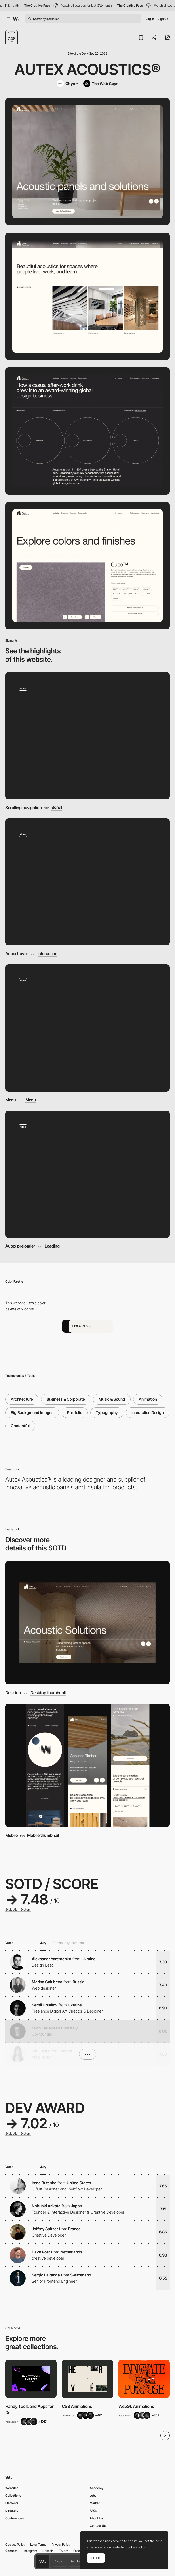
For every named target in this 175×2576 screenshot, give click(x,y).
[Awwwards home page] (42, 2561)
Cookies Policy (15, 2544)
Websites (11, 2488)
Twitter (63, 2551)
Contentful (20, 1425)
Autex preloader (20, 1246)
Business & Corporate (66, 1399)
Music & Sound (112, 1399)
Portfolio (74, 1412)
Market (95, 2503)
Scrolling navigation (23, 807)
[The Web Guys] (100, 83)
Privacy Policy (61, 2544)
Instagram (30, 2551)
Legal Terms (38, 2544)
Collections (13, 2495)
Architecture (22, 1399)
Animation (148, 1399)
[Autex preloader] (87, 1174)
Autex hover (16, 953)
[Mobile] (87, 1765)
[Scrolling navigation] (87, 735)
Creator (59, 2561)
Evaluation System (18, 1909)
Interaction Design (147, 1412)
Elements (11, 2503)
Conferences (14, 2518)
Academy (96, 2488)
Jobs (93, 2495)
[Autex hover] (87, 881)
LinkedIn (48, 2551)
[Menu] (87, 1028)
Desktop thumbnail (48, 1693)
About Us (96, 2518)
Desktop (13, 1692)
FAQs (93, 2510)
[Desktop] (87, 1622)
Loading (52, 1246)
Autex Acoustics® (88, 69)
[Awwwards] (16, 19)
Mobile (11, 1835)
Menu (10, 1099)
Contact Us (98, 2525)
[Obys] (68, 83)
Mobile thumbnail (43, 1836)
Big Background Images (32, 1412)
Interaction (47, 954)
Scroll (56, 808)
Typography (107, 1412)
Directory (12, 2510)
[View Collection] (31, 2379)
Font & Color (78, 2561)
